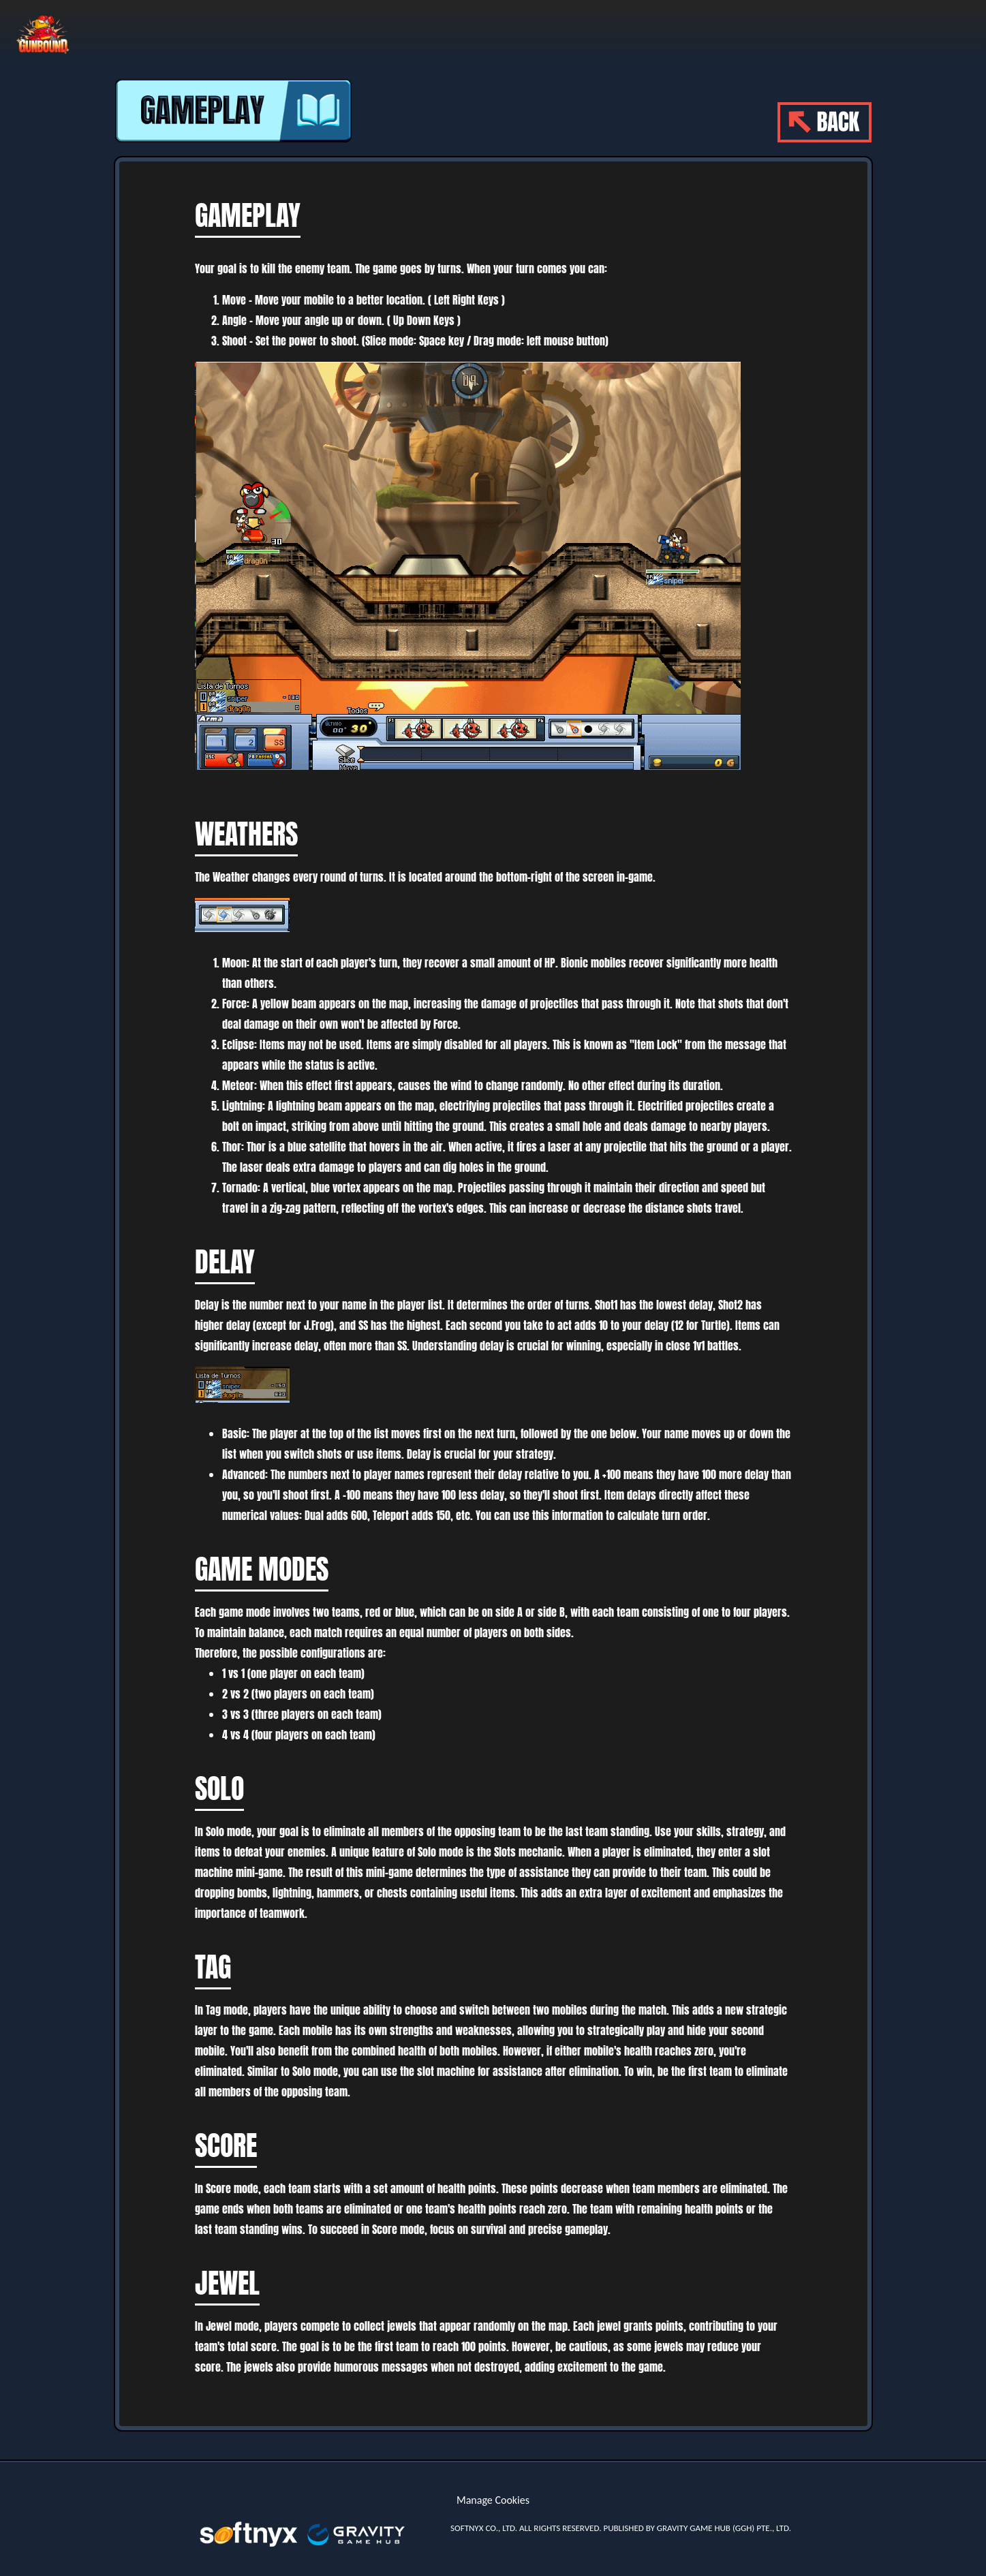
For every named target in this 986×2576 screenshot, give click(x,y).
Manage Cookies (493, 2500)
